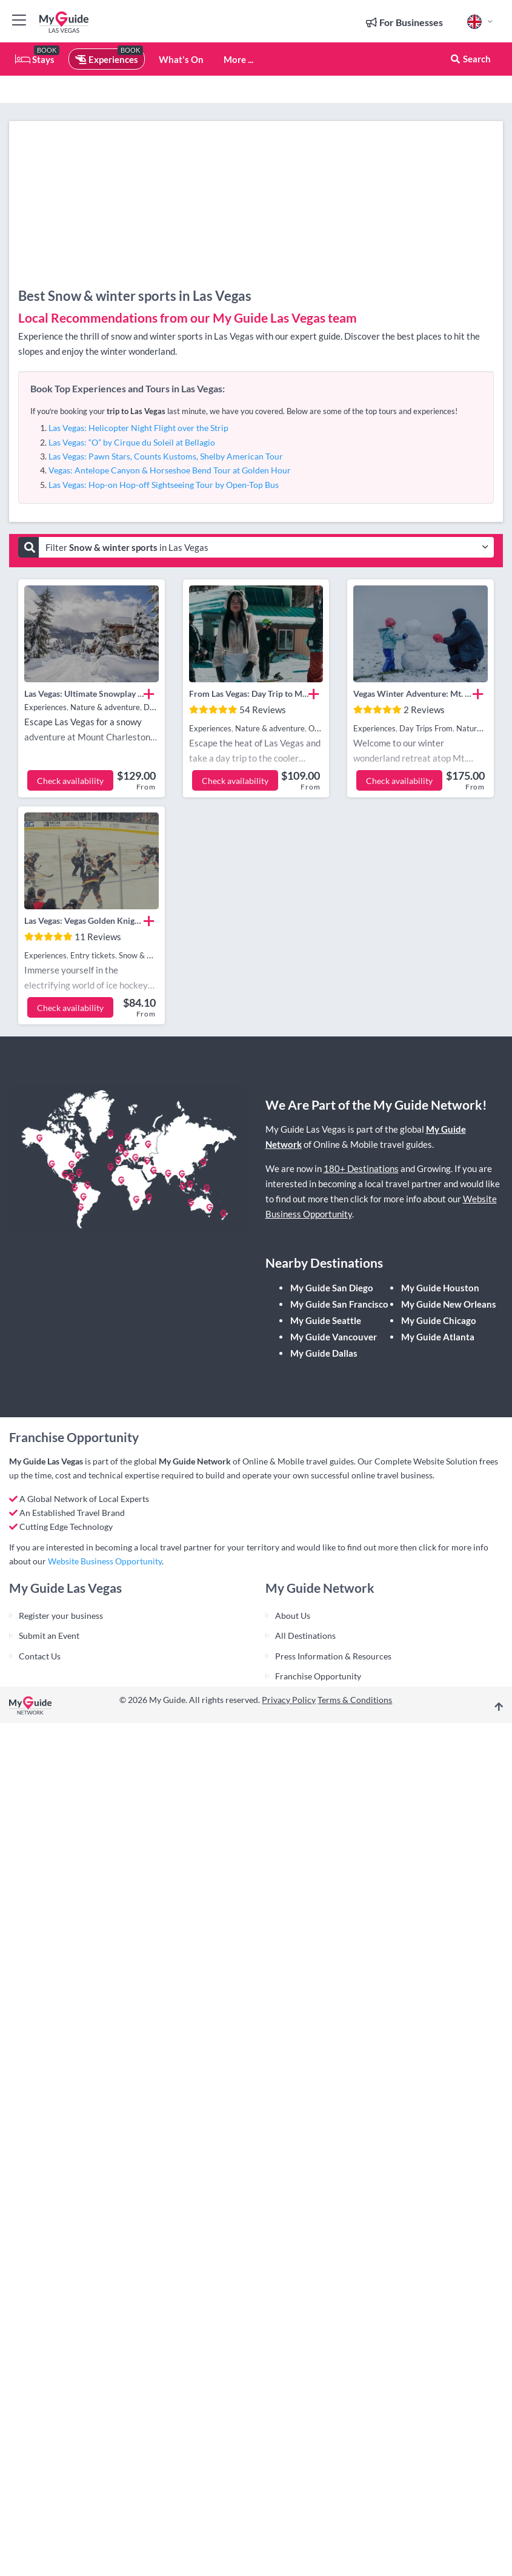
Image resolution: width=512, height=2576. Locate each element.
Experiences (106, 59)
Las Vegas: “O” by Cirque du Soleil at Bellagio (131, 442)
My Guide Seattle (325, 1320)
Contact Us (40, 1656)
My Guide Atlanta (437, 1336)
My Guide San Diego (331, 1287)
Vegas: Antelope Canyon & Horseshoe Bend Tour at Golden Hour (169, 470)
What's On (181, 59)
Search (470, 58)
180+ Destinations (361, 1168)
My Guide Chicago (438, 1320)
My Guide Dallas (323, 1353)
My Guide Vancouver (333, 1336)
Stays (35, 59)
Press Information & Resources (333, 1656)
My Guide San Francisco (339, 1304)
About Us (292, 1615)
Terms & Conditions (355, 1700)
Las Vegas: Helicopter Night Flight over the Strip (138, 428)
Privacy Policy (289, 1700)
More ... (238, 59)
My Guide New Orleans (448, 1304)
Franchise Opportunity (318, 1676)
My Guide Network (195, 1461)
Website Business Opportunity (105, 1561)
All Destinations (305, 1635)
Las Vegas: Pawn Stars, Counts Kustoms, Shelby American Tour (165, 456)
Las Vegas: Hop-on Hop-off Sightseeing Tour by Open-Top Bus (163, 484)
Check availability (70, 781)
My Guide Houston (440, 1287)
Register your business (61, 1615)
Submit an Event (49, 1635)
